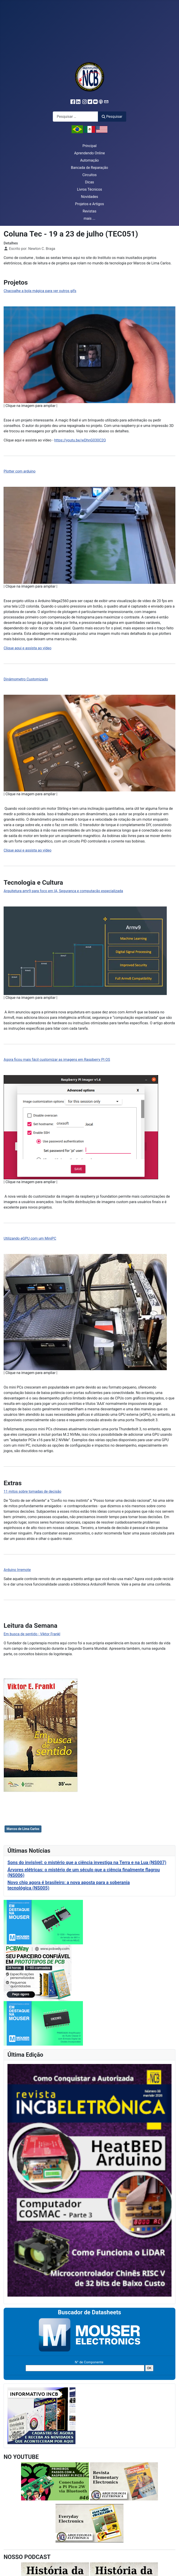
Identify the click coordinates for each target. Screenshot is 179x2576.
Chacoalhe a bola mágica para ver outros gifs (40, 291)
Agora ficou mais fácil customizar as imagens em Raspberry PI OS (57, 1059)
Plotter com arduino (20, 471)
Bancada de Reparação (89, 167)
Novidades (89, 197)
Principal (89, 146)
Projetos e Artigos (89, 204)
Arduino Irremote (17, 1570)
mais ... (89, 218)
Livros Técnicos (89, 189)
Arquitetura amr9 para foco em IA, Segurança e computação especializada (63, 891)
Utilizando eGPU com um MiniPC (30, 1238)
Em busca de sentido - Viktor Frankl (32, 1634)
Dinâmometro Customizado (26, 679)
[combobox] (75, 116)
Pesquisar (112, 116)
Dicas (89, 182)
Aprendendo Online (89, 153)
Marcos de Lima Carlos (23, 1829)
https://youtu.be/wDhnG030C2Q (80, 440)
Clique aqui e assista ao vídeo (27, 648)
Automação (89, 160)
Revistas (89, 211)
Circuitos (89, 175)
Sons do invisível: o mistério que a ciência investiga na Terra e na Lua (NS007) (86, 1862)
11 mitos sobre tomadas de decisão (32, 1491)
